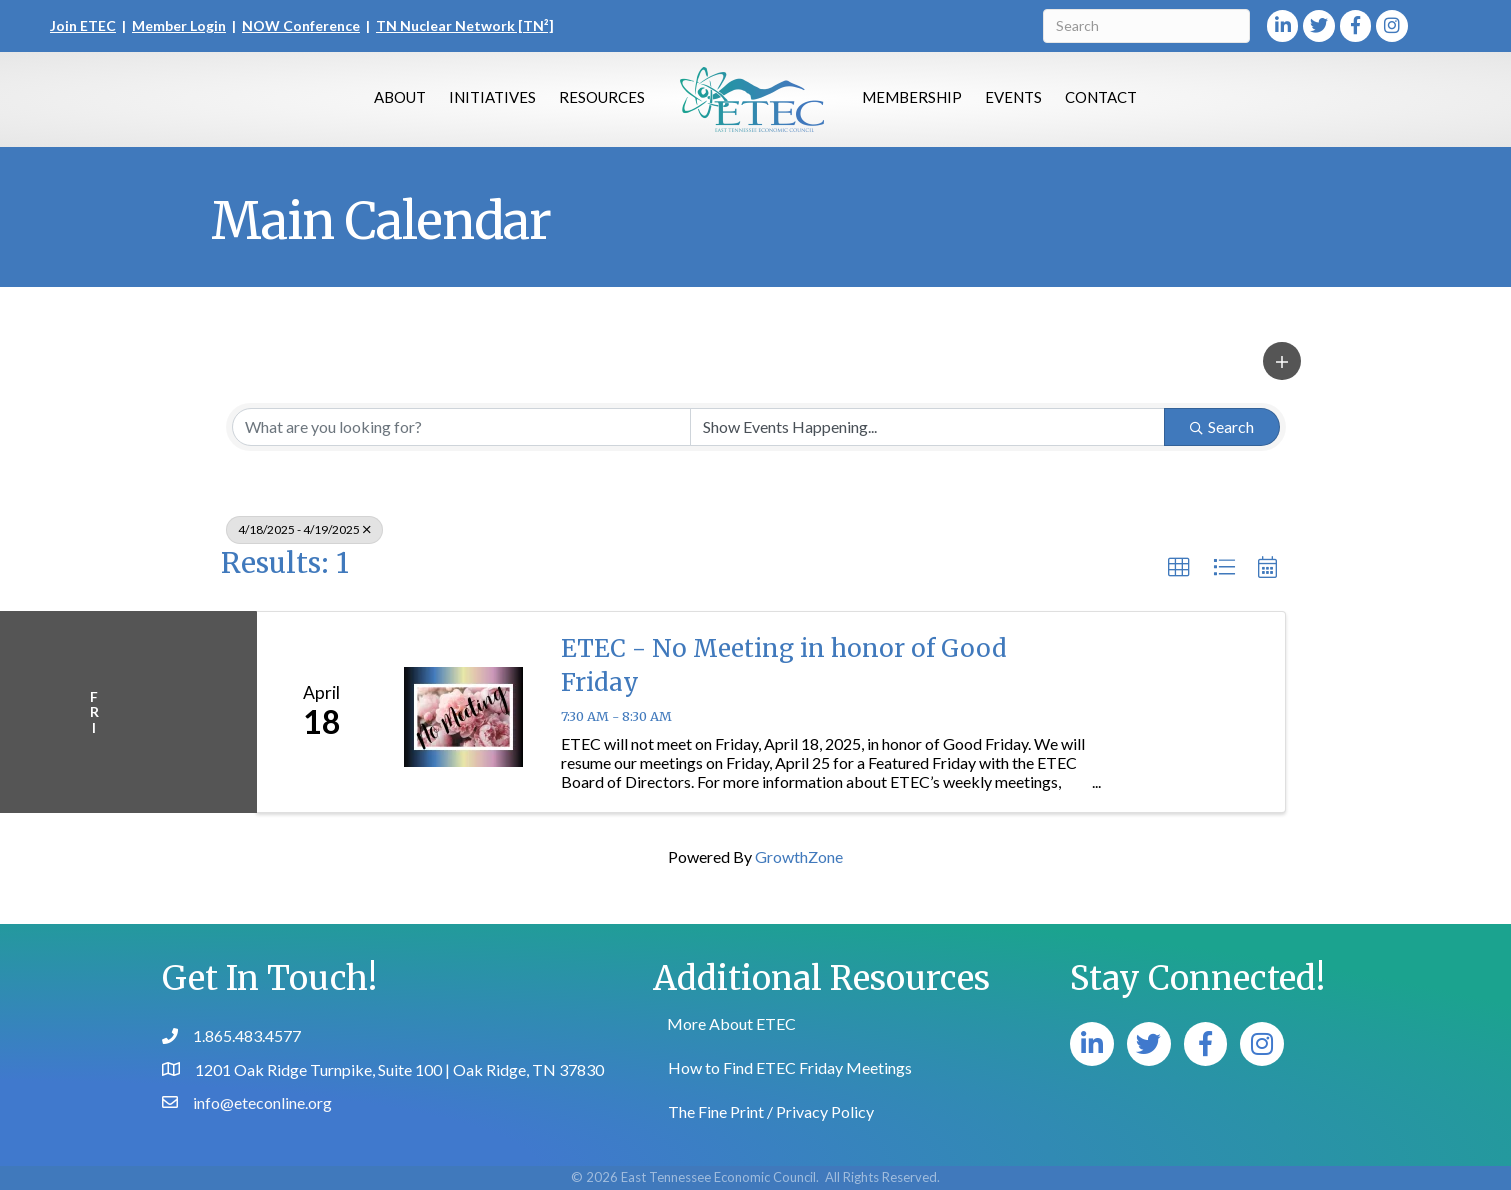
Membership (912, 97)
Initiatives (492, 97)
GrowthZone (799, 856)
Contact (1101, 97)
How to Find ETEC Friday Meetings (790, 1067)
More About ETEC (731, 1023)
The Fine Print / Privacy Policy (771, 1111)
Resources (602, 97)
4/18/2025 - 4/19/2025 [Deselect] (304, 529)
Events (1013, 97)
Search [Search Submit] (1222, 426)
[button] (1282, 361)
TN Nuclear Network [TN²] (465, 25)
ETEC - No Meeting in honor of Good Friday (784, 665)
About (400, 97)
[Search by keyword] (461, 427)
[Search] (1146, 26)
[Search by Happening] (927, 427)
